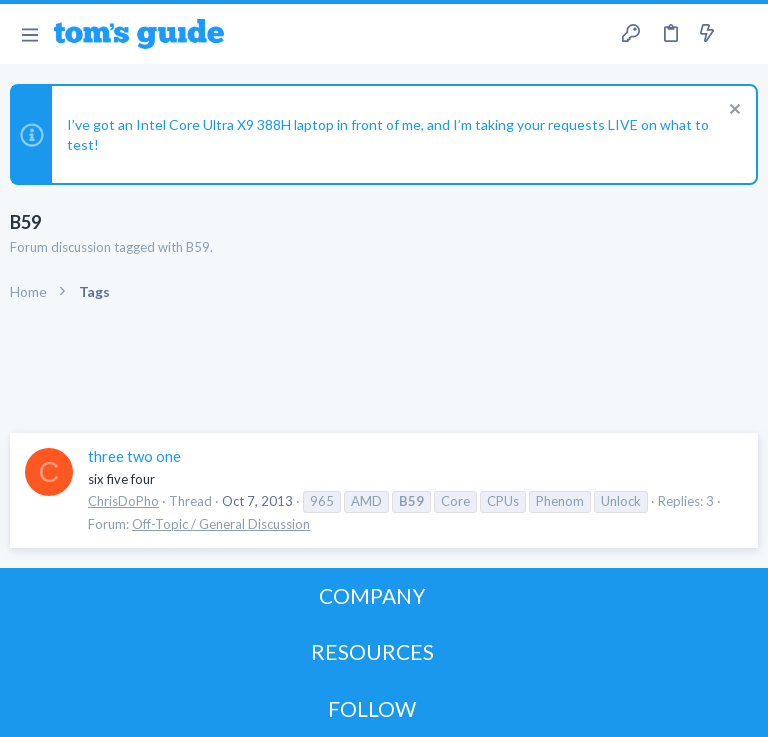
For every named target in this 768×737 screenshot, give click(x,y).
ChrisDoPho (123, 501)
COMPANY (372, 595)
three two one (134, 456)
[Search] (741, 34)
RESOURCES (372, 651)
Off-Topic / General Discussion (221, 524)
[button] (29, 34)
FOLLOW (372, 708)
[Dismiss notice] (732, 111)
